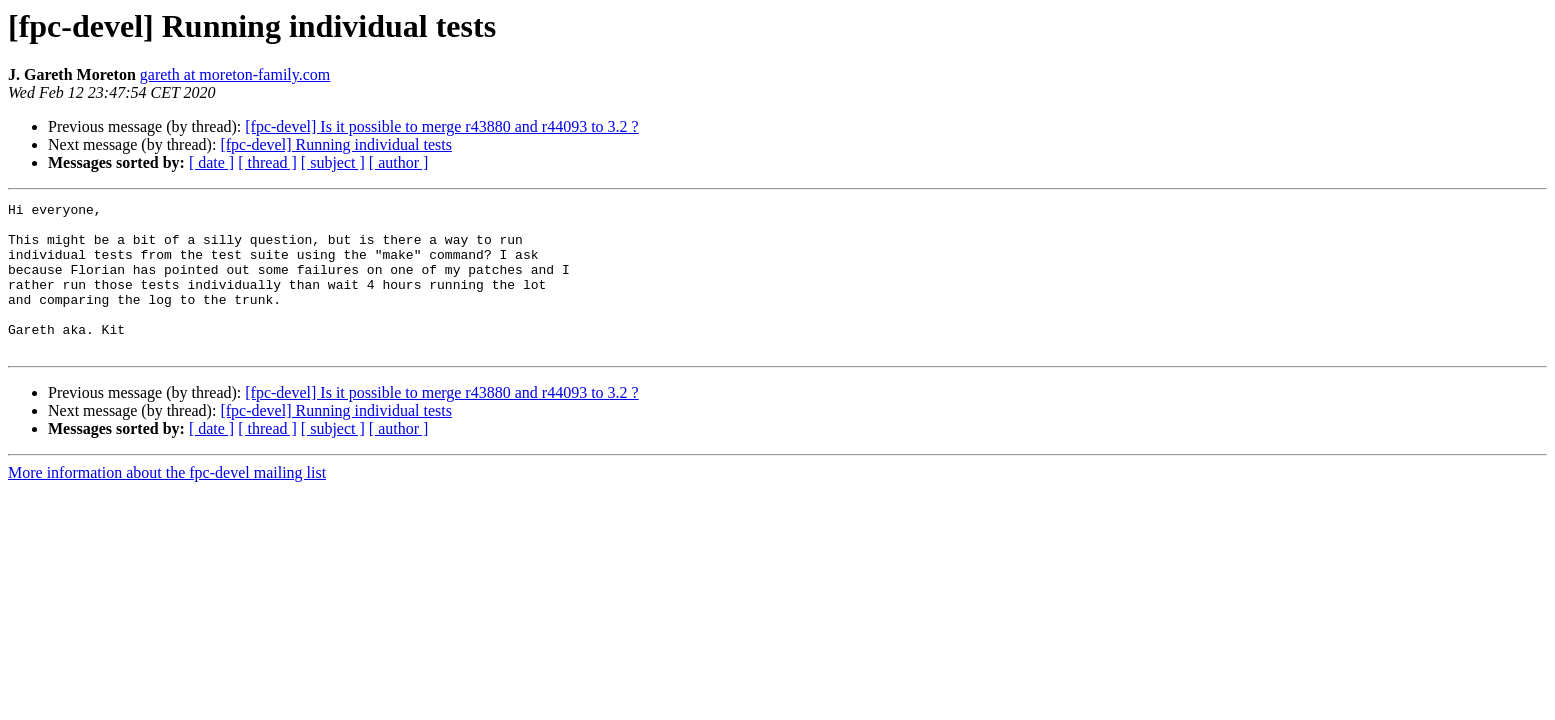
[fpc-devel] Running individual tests (336, 144)
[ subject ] (333, 162)
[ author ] (399, 162)
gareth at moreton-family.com (235, 74)
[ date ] (211, 162)
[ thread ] (267, 162)
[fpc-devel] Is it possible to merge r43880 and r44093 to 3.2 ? (441, 126)
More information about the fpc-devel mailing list (167, 502)
